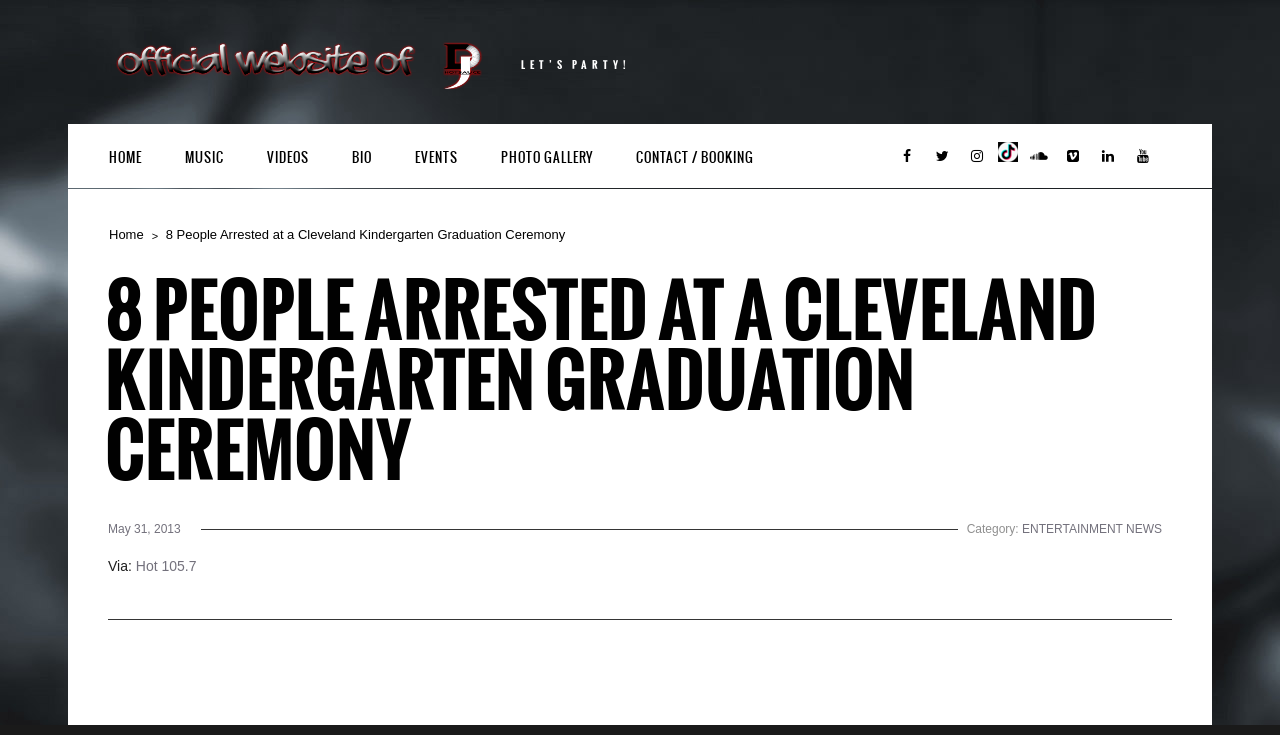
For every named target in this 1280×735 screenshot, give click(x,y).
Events (436, 157)
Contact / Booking (695, 157)
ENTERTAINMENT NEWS (1092, 529)
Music (204, 157)
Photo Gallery (547, 157)
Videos (288, 157)
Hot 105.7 (166, 566)
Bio (362, 157)
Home (125, 157)
